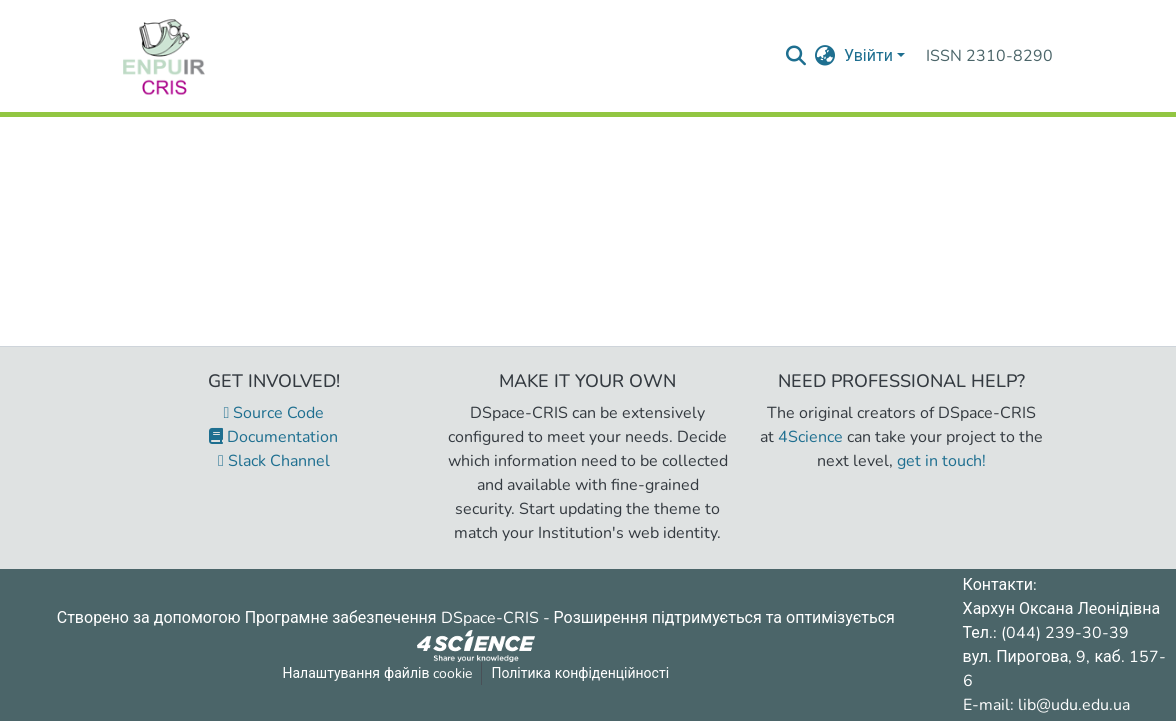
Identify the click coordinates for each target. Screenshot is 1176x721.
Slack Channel (274, 461)
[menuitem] (825, 56)
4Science (810, 437)
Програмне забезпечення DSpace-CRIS (392, 618)
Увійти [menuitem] (868, 56)
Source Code (274, 413)
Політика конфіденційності (580, 673)
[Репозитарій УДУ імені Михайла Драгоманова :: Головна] (164, 56)
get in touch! (941, 461)
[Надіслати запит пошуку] (796, 56)
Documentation (273, 437)
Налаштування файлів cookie (378, 673)
